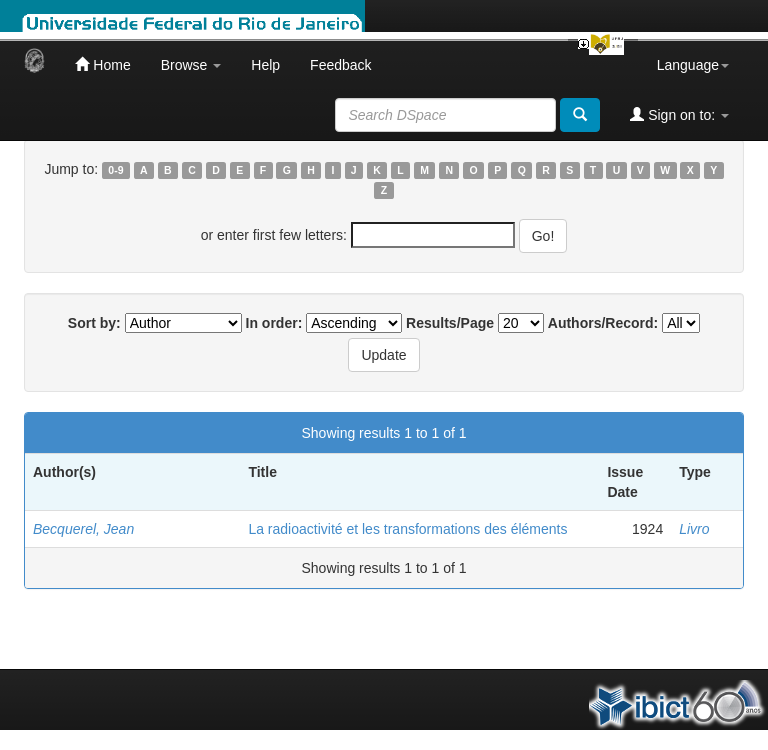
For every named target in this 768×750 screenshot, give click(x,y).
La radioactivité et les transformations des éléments (407, 529)
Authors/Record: (603, 323)
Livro (694, 529)
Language (693, 65)
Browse (191, 65)
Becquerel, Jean (83, 529)
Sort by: (94, 323)
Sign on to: (679, 114)
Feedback (340, 65)
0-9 (115, 170)
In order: (274, 323)
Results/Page (450, 323)
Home (102, 64)
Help (265, 65)
